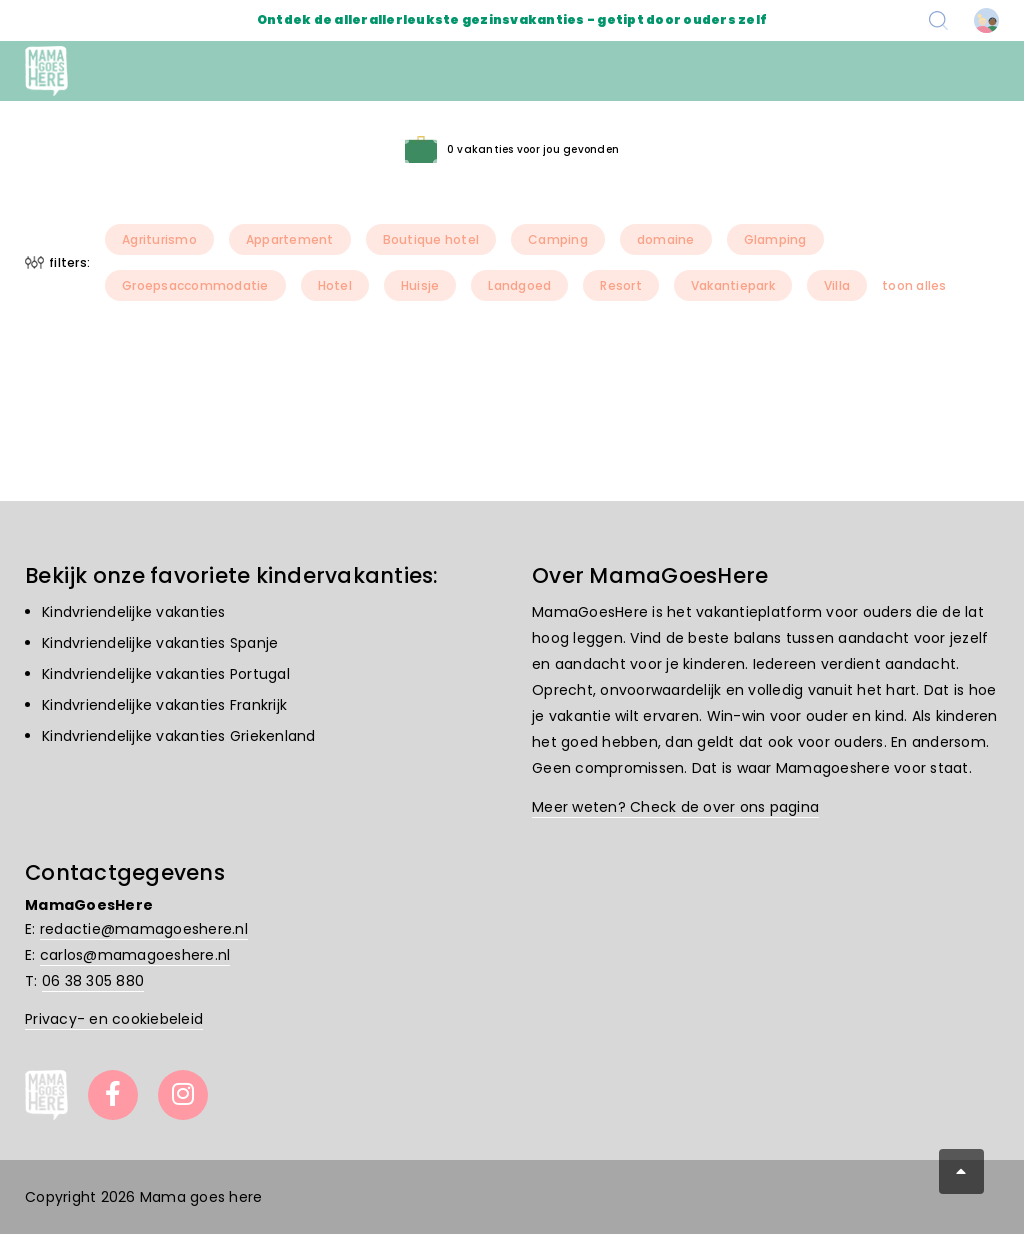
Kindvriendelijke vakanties (134, 612)
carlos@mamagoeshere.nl (135, 955)
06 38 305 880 (93, 981)
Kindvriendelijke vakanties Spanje (160, 643)
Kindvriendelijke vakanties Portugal (166, 674)
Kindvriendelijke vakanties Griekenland (179, 736)
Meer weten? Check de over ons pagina (675, 807)
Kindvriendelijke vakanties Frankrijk (164, 705)
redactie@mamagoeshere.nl (144, 929)
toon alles (914, 285)
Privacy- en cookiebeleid (114, 1019)
